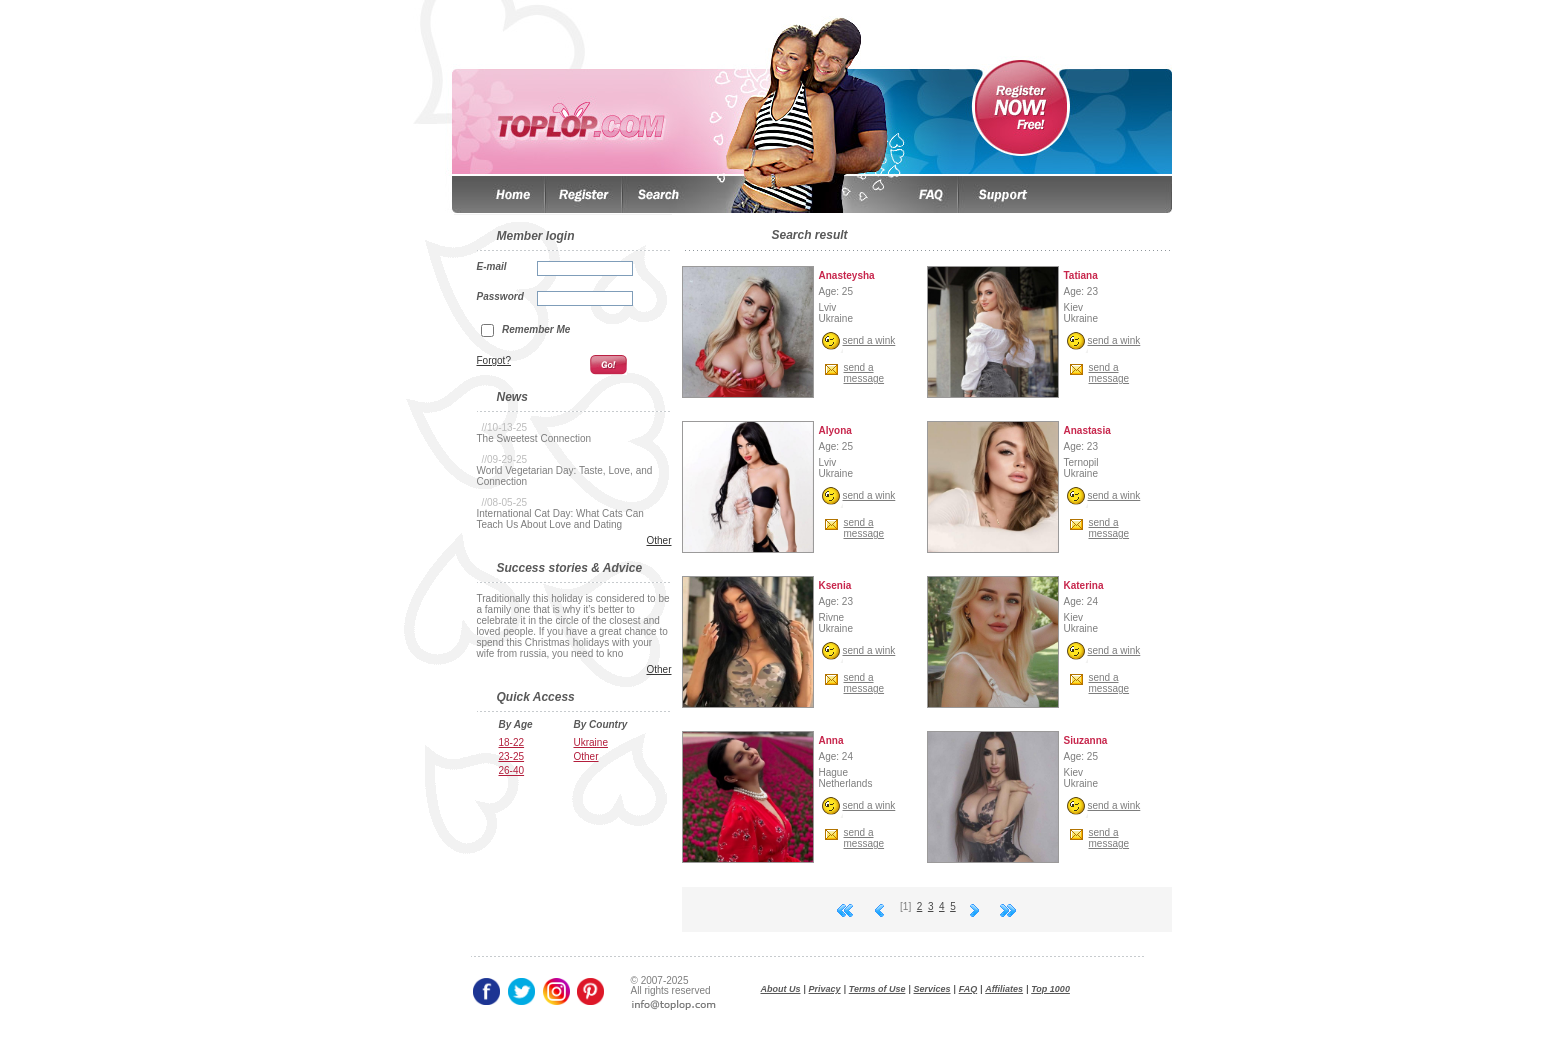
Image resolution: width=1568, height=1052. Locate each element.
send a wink (869, 340)
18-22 (512, 742)
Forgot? (494, 360)
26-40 (512, 770)
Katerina (1084, 585)
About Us (781, 989)
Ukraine (591, 742)
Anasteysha (847, 275)
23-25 (512, 756)
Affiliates (1004, 989)
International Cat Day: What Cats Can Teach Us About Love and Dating (560, 519)
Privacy (825, 989)
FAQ (968, 989)
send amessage (864, 373)
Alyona (835, 430)
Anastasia (1087, 430)
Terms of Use (877, 989)
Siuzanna (1086, 740)
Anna (831, 740)
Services (932, 989)
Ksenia (835, 585)
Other (658, 540)
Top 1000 (1050, 989)
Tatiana (1081, 275)
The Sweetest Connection (534, 438)
